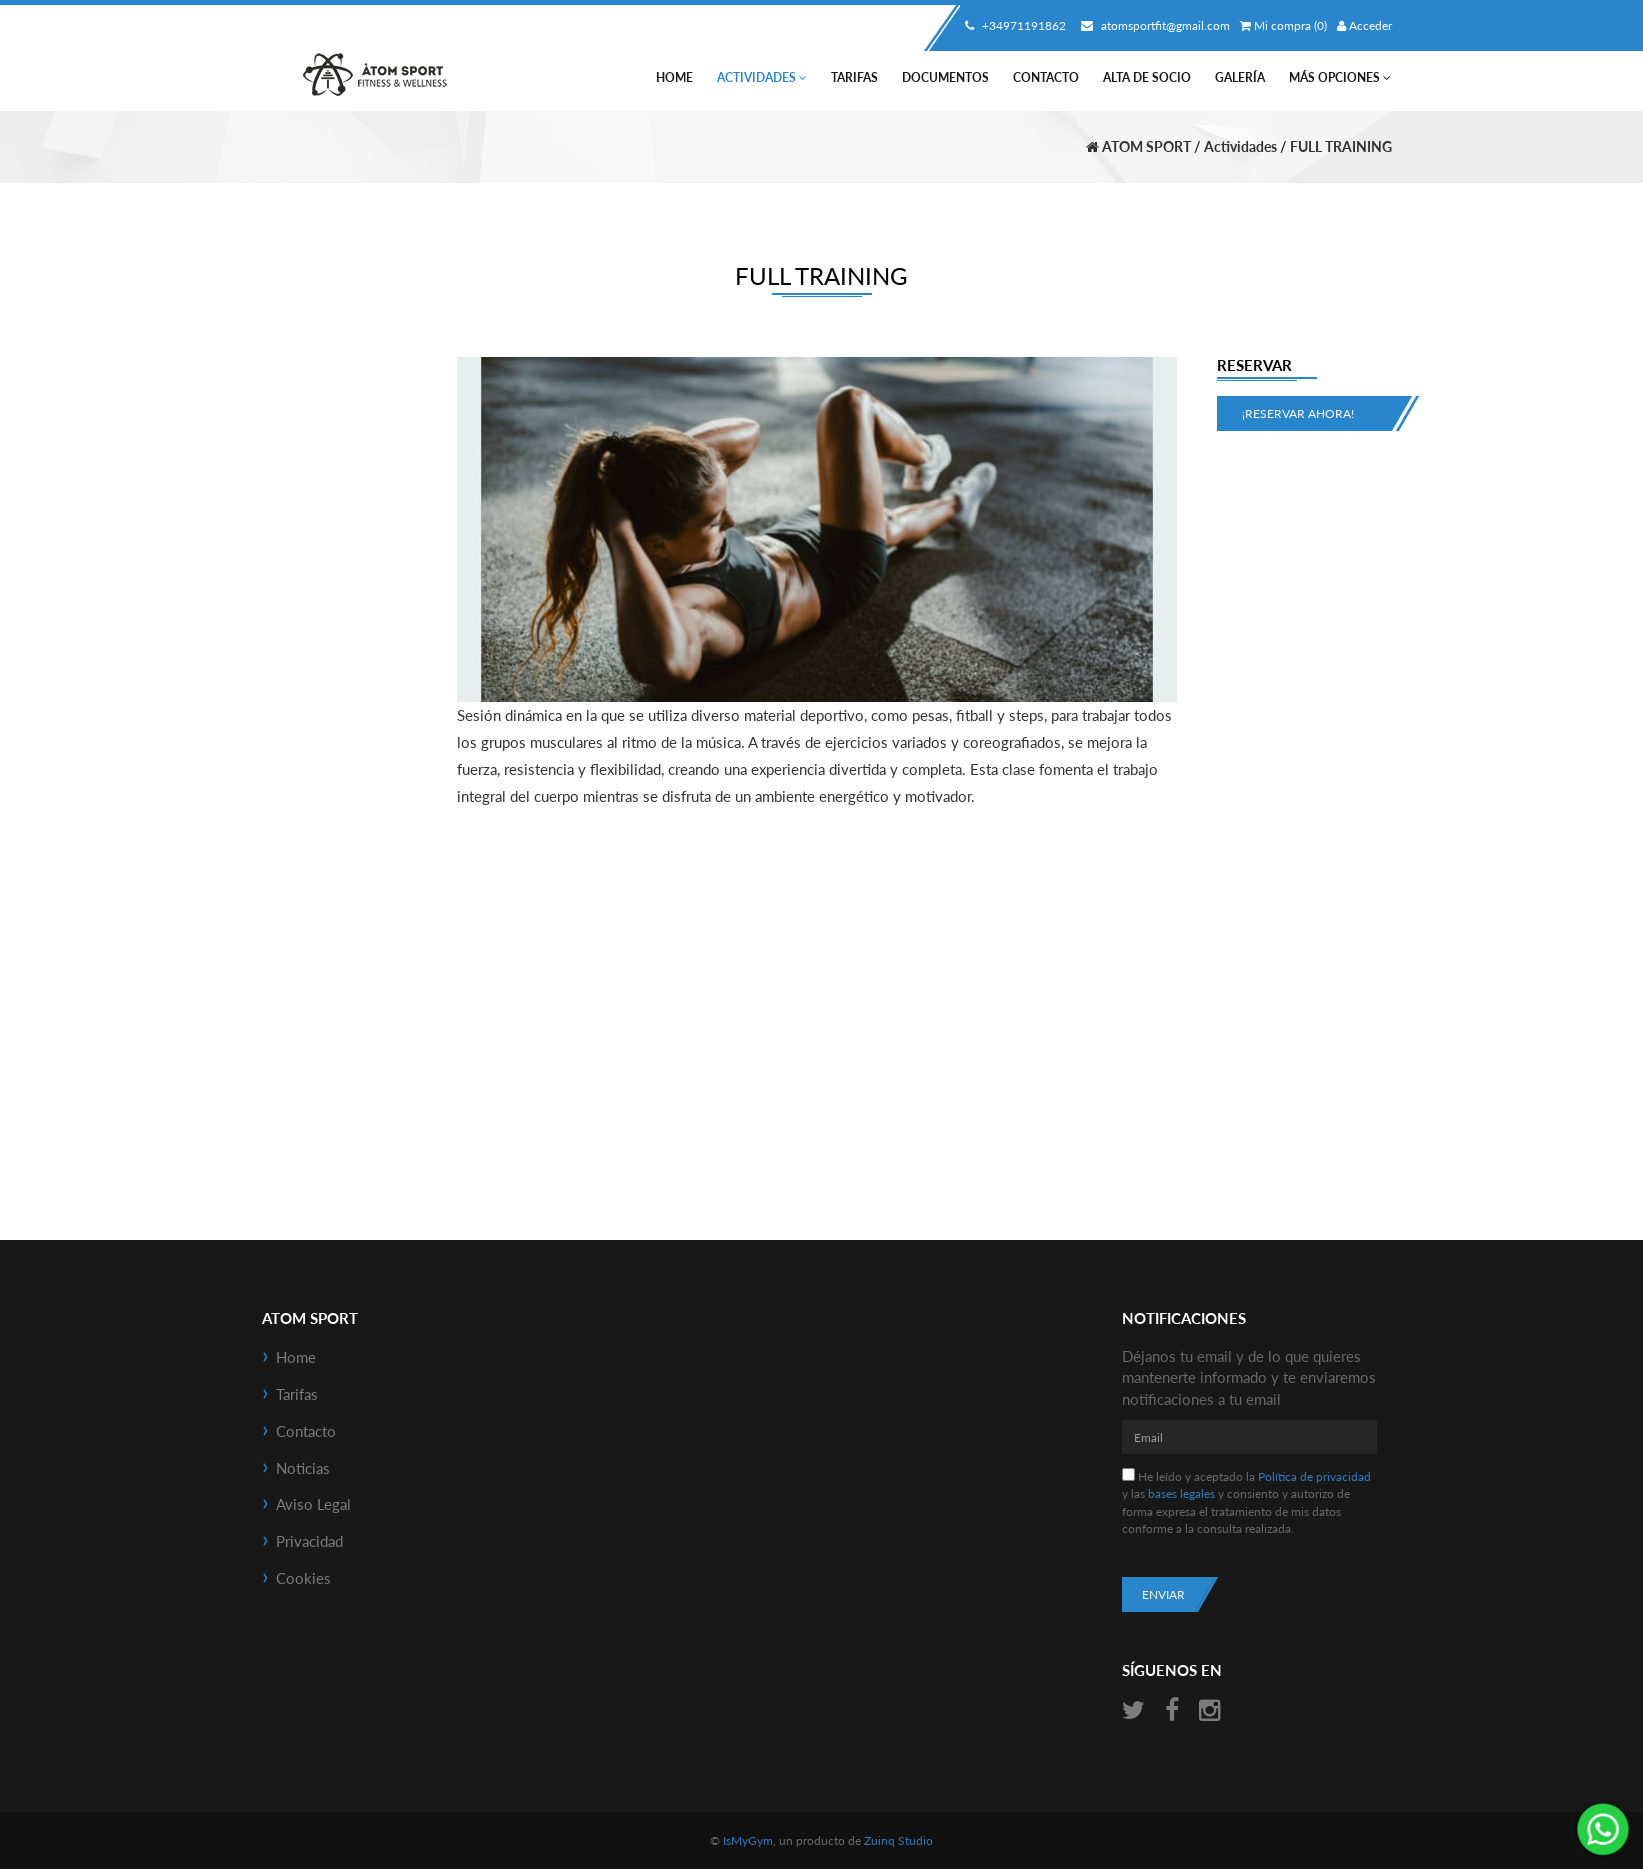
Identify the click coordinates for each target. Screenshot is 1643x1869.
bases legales (1181, 1493)
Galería (1240, 77)
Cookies (303, 1578)
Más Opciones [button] (1340, 77)
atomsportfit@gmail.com (1153, 25)
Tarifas (854, 77)
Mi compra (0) (1283, 25)
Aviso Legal (313, 1504)
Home (674, 77)
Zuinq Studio (898, 1840)
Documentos (945, 77)
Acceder (1364, 25)
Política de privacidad (1314, 1476)
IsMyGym (748, 1840)
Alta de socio (1147, 77)
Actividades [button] (762, 77)
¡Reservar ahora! (1298, 413)
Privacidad (309, 1541)
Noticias (303, 1468)
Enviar (1163, 1594)
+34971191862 (1013, 25)
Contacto (1046, 77)
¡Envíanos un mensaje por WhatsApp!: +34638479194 (1603, 1829)
